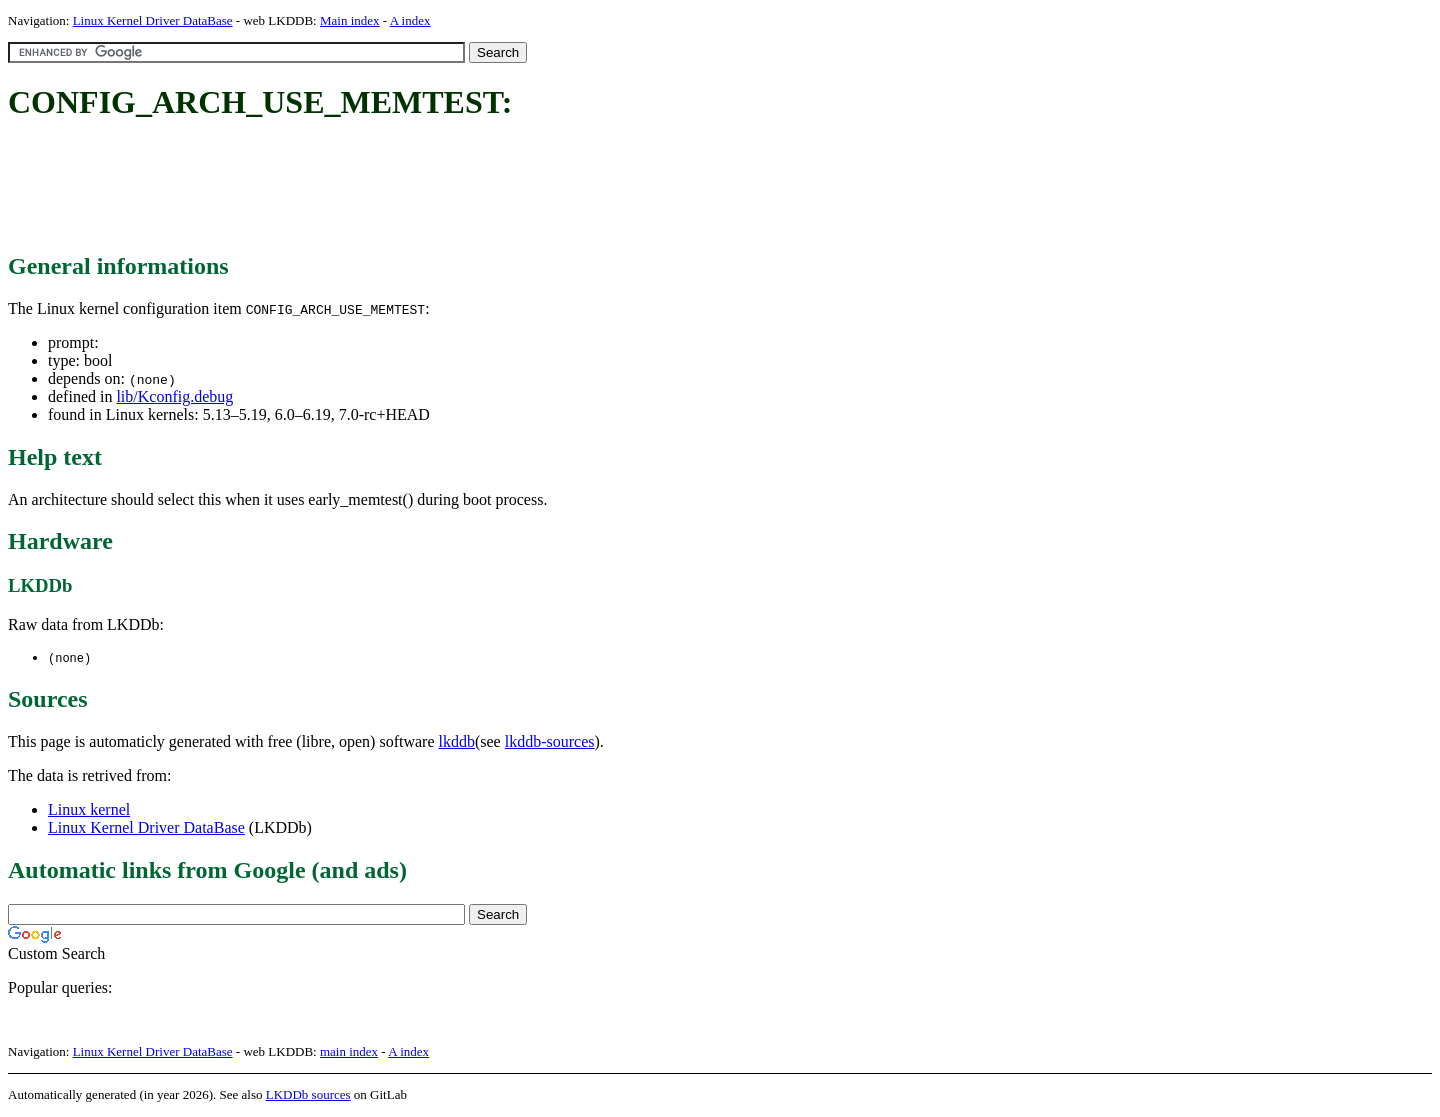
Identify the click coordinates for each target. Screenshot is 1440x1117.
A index (410, 20)
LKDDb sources (308, 1095)
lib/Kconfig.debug (174, 396)
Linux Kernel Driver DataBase (153, 20)
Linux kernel (89, 810)
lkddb (457, 742)
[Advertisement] (372, 188)
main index (349, 1052)
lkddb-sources (550, 742)
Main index (350, 20)
